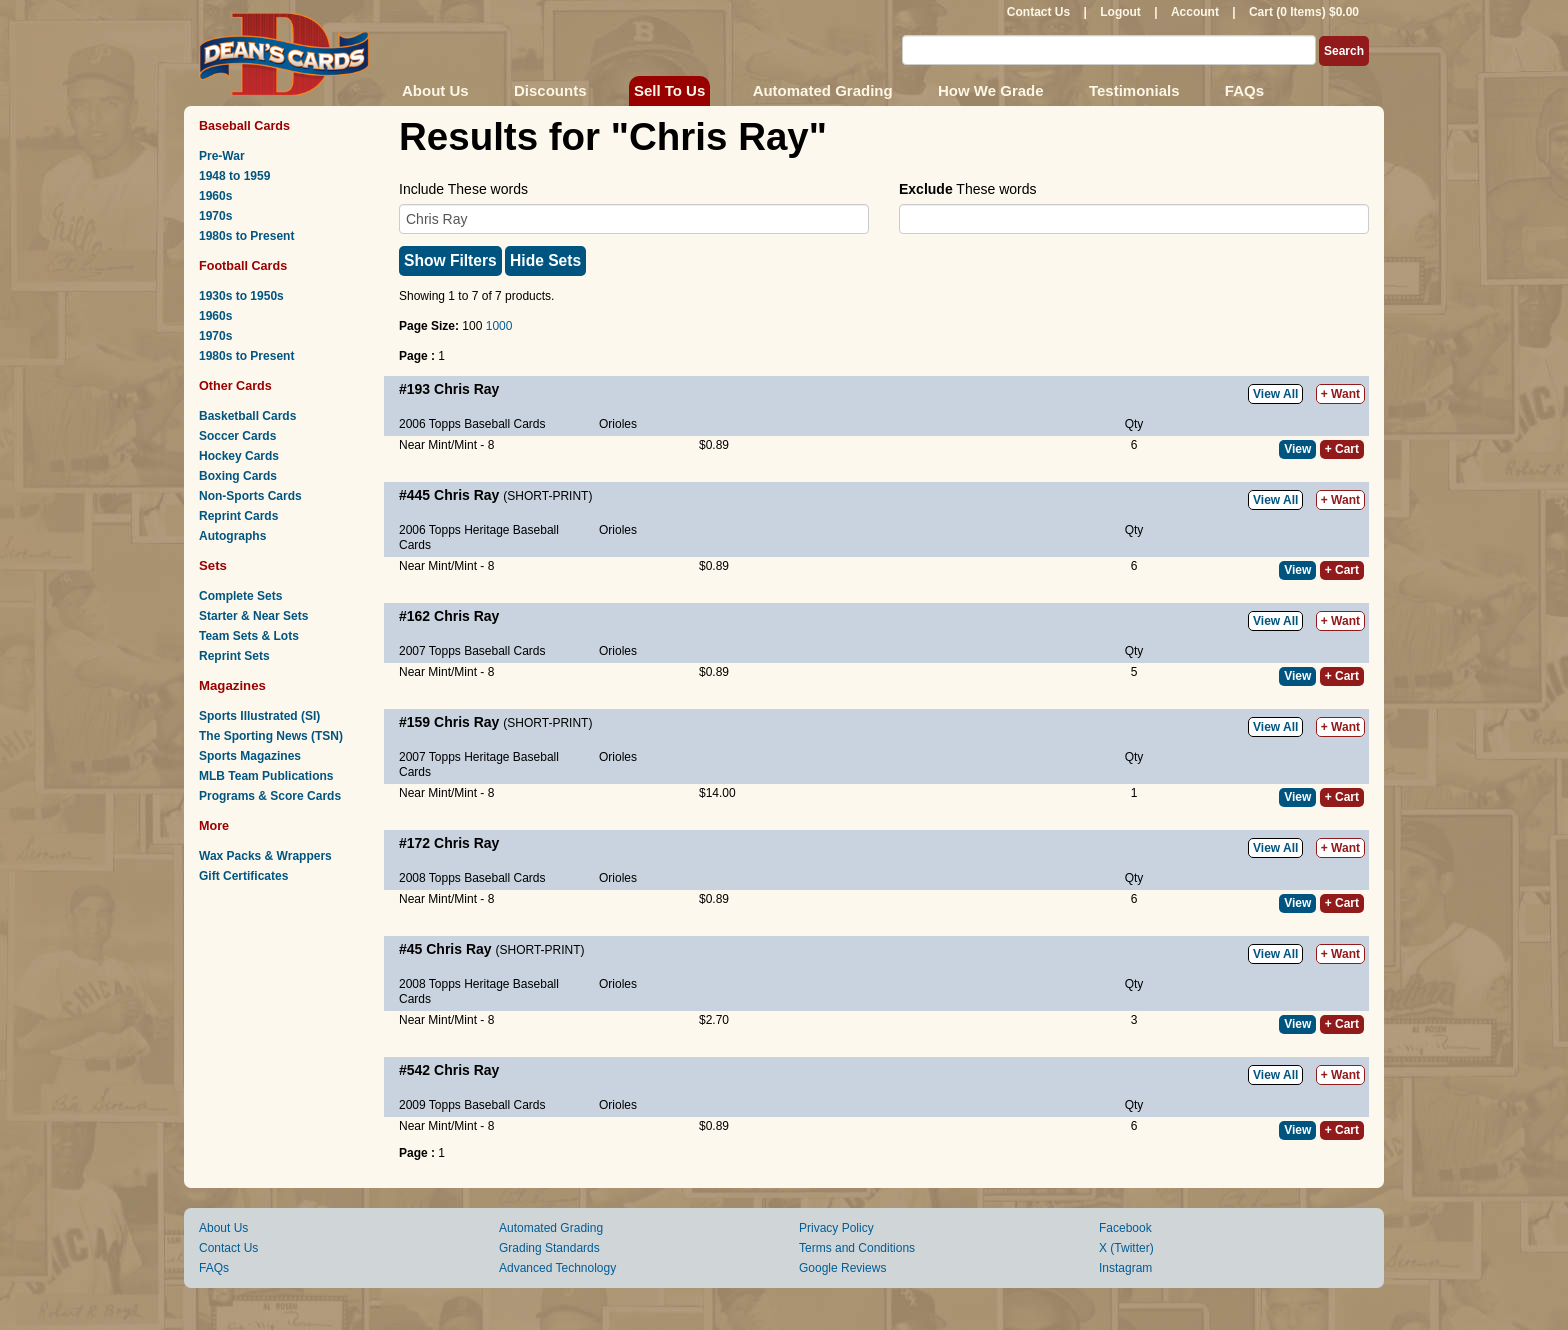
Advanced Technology (557, 1268)
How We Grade (991, 90)
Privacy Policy (836, 1228)
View (1297, 449)
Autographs (232, 536)
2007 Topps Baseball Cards (472, 651)
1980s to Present (246, 236)
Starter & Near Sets (253, 616)
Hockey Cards (239, 456)
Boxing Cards (238, 476)
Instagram (1125, 1268)
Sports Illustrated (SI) (259, 716)
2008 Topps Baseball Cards (472, 878)
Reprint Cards (238, 516)
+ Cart (1342, 449)
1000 (499, 326)
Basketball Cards (247, 416)
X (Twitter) (1126, 1248)
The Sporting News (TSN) (271, 736)
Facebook (1125, 1228)
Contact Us (1038, 12)
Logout (1120, 12)
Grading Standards (549, 1248)
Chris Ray (466, 389)
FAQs (1244, 90)
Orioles (618, 424)
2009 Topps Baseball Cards (472, 1105)
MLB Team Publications (266, 776)
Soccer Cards (237, 436)
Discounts (550, 90)
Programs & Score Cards (270, 796)
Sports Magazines (250, 756)
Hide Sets (545, 260)
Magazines (232, 685)
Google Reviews (842, 1268)
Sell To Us (669, 90)
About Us (435, 90)
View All (1275, 394)
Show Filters (450, 260)
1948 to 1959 (234, 176)
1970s (215, 216)
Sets (213, 565)
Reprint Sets (234, 656)
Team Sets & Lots (249, 636)
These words (967, 189)
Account (1195, 12)
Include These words (463, 189)
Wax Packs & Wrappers (265, 856)
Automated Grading (823, 90)
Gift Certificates (243, 876)
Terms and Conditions (857, 1248)
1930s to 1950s (241, 296)
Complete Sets (240, 596)
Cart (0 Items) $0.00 (1304, 12)
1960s (215, 196)
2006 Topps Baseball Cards (472, 424)
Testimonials (1134, 90)
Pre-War (222, 156)
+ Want (1340, 394)
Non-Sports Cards (250, 496)
